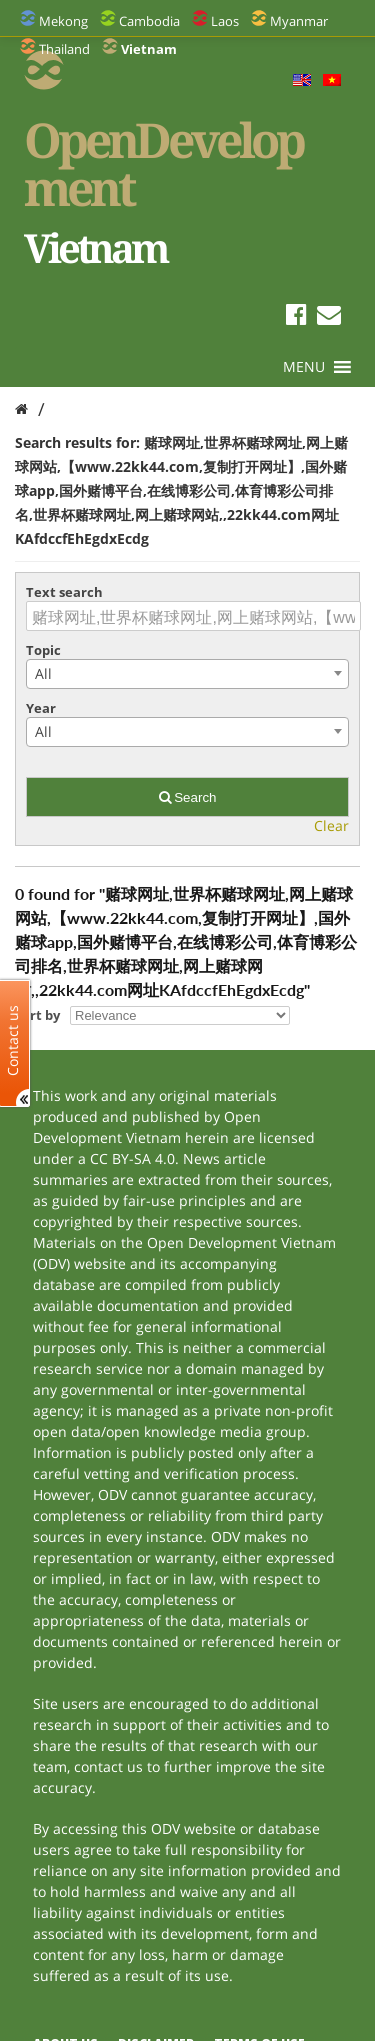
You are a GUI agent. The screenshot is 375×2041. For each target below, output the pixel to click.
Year (41, 708)
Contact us (13, 1039)
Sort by (37, 1015)
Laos (225, 21)
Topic (43, 650)
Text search (64, 592)
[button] (304, 367)
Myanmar (299, 21)
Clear (331, 825)
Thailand (64, 49)
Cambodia (149, 21)
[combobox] (187, 674)
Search (188, 797)
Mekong (63, 21)
